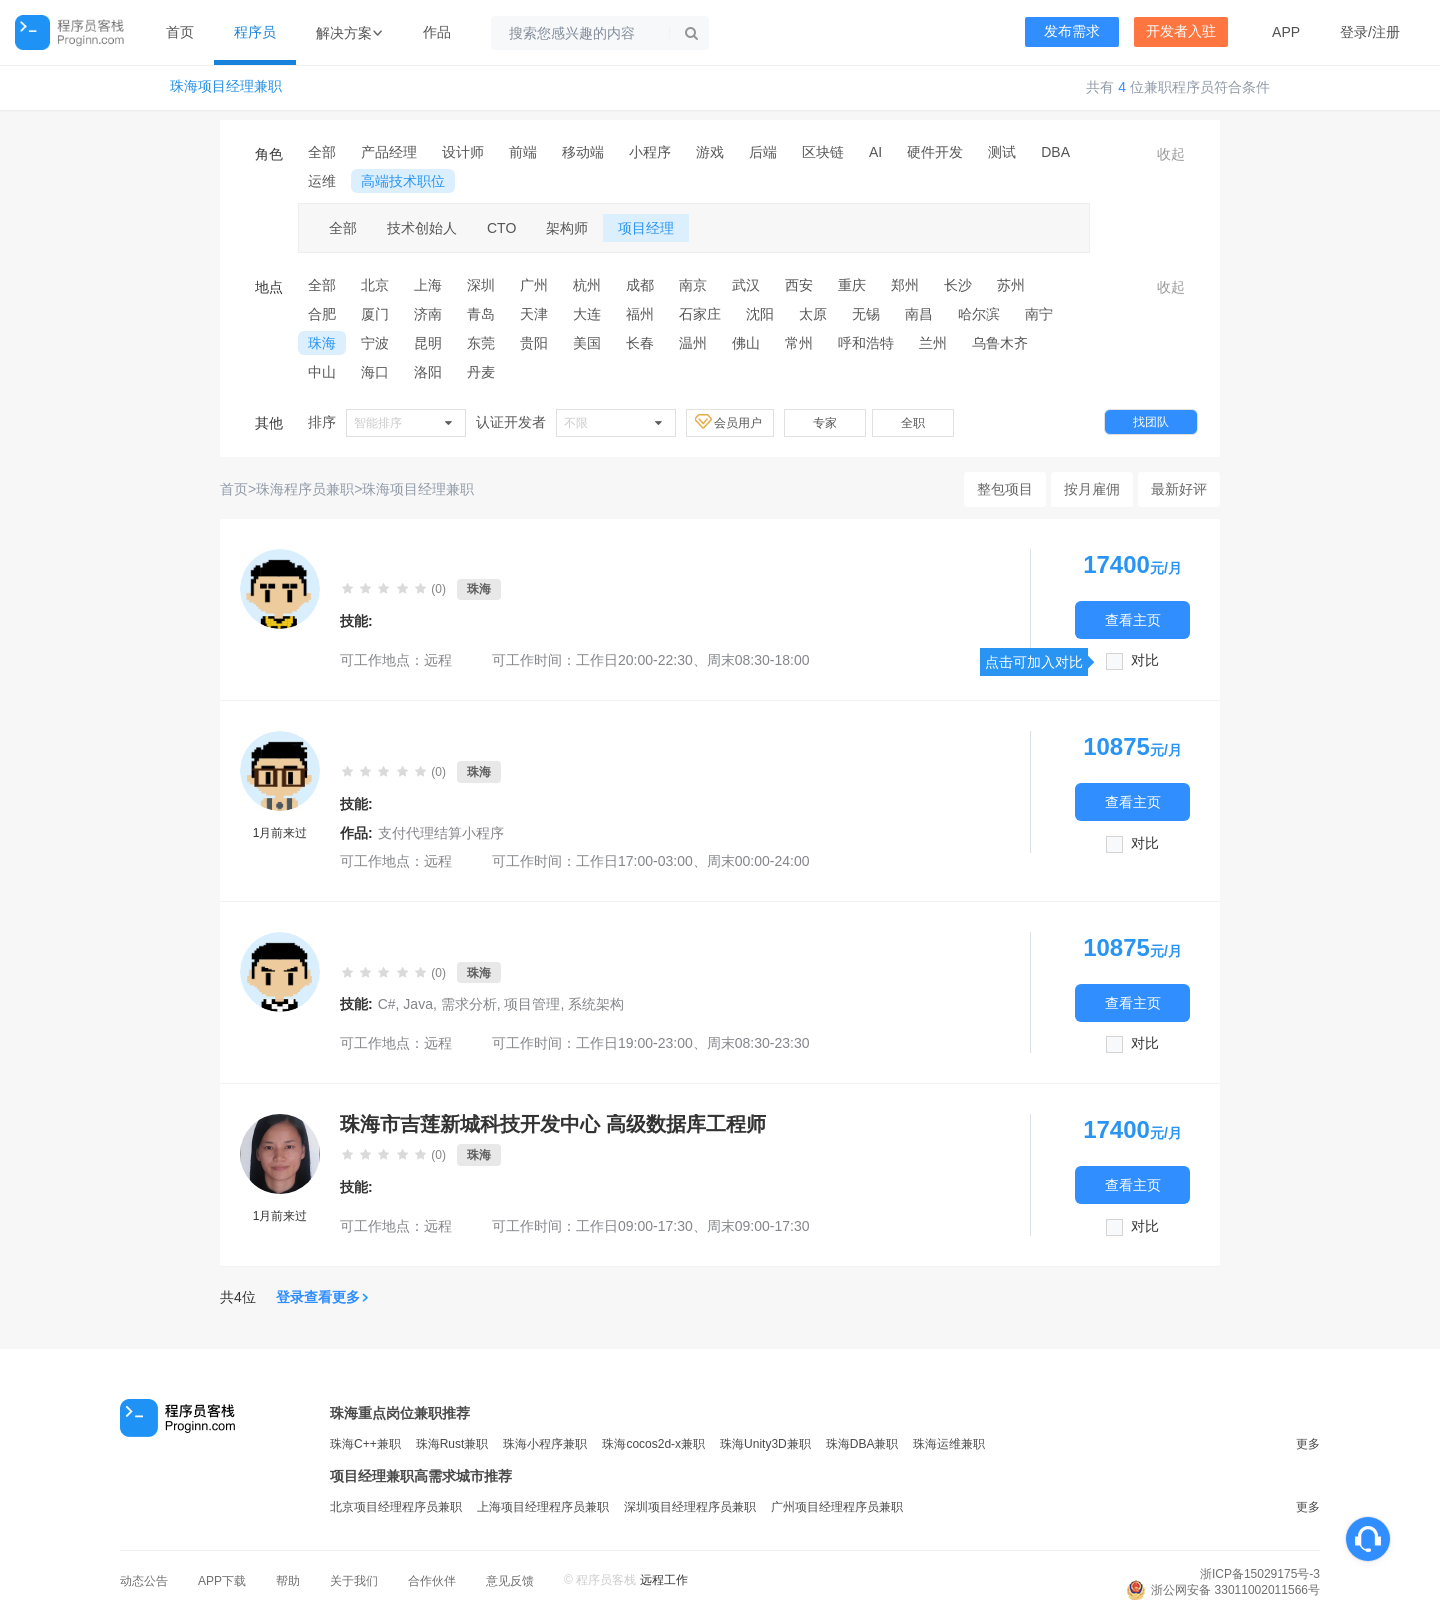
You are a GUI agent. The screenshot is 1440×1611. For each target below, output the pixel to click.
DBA (1055, 152)
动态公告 (144, 1581)
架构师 (567, 228)
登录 (1354, 32)
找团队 (1151, 422)
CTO (501, 228)
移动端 (583, 152)
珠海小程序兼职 (545, 1444)
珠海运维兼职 (949, 1444)
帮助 (288, 1581)
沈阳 (760, 314)
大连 (587, 314)
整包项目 (1005, 489)
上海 (428, 285)
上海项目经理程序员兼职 (543, 1507)
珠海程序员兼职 (305, 489)
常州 (799, 343)
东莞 (481, 343)
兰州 (933, 343)
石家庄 (700, 314)
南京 (693, 285)
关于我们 (354, 1581)
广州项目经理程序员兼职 (837, 1507)
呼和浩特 (866, 343)
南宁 (1039, 314)
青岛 (481, 314)
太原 (813, 314)
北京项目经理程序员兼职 (396, 1507)
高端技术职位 (403, 181)
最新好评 (1179, 489)
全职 (913, 423)
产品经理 (389, 152)
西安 (799, 285)
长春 (640, 343)
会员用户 (730, 422)
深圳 (481, 285)
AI (875, 152)
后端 (763, 152)
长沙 (958, 285)
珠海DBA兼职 (862, 1444)
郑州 (905, 285)
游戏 (710, 152)
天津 (534, 314)
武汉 (746, 285)
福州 (640, 314)
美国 (587, 343)
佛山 (746, 343)
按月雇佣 (1092, 489)
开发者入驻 (1181, 31)
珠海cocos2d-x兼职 (653, 1444)
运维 (322, 181)
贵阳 (534, 343)
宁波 (375, 343)
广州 (534, 285)
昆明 (428, 343)
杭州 (587, 285)
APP (1286, 32)
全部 (322, 152)
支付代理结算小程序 (441, 833)
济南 (428, 314)
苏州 (1011, 285)
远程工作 (664, 1580)
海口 (375, 372)
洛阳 (428, 372)
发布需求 (1072, 31)
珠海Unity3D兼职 (765, 1444)
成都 (640, 285)
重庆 (852, 285)
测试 (1002, 152)
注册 (1386, 32)
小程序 (650, 152)
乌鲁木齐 (1000, 343)
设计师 (463, 152)
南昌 (919, 314)
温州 (693, 343)
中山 (322, 372)
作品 (437, 32)
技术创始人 (422, 228)
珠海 (322, 343)
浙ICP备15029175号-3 (1260, 1574)
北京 (375, 285)
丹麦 (481, 372)
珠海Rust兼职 (452, 1444)
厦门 (375, 314)
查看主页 (1133, 619)
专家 (825, 423)
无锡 (866, 314)
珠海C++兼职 (365, 1444)
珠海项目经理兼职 (226, 86)
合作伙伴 (432, 1581)
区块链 (823, 152)
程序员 (255, 32)
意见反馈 (510, 1581)
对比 (1145, 660)
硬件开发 (935, 152)
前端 (523, 152)
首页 (180, 32)
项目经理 (646, 228)
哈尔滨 (979, 314)
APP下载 (222, 1581)
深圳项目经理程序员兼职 (690, 1507)
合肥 (322, 314)
